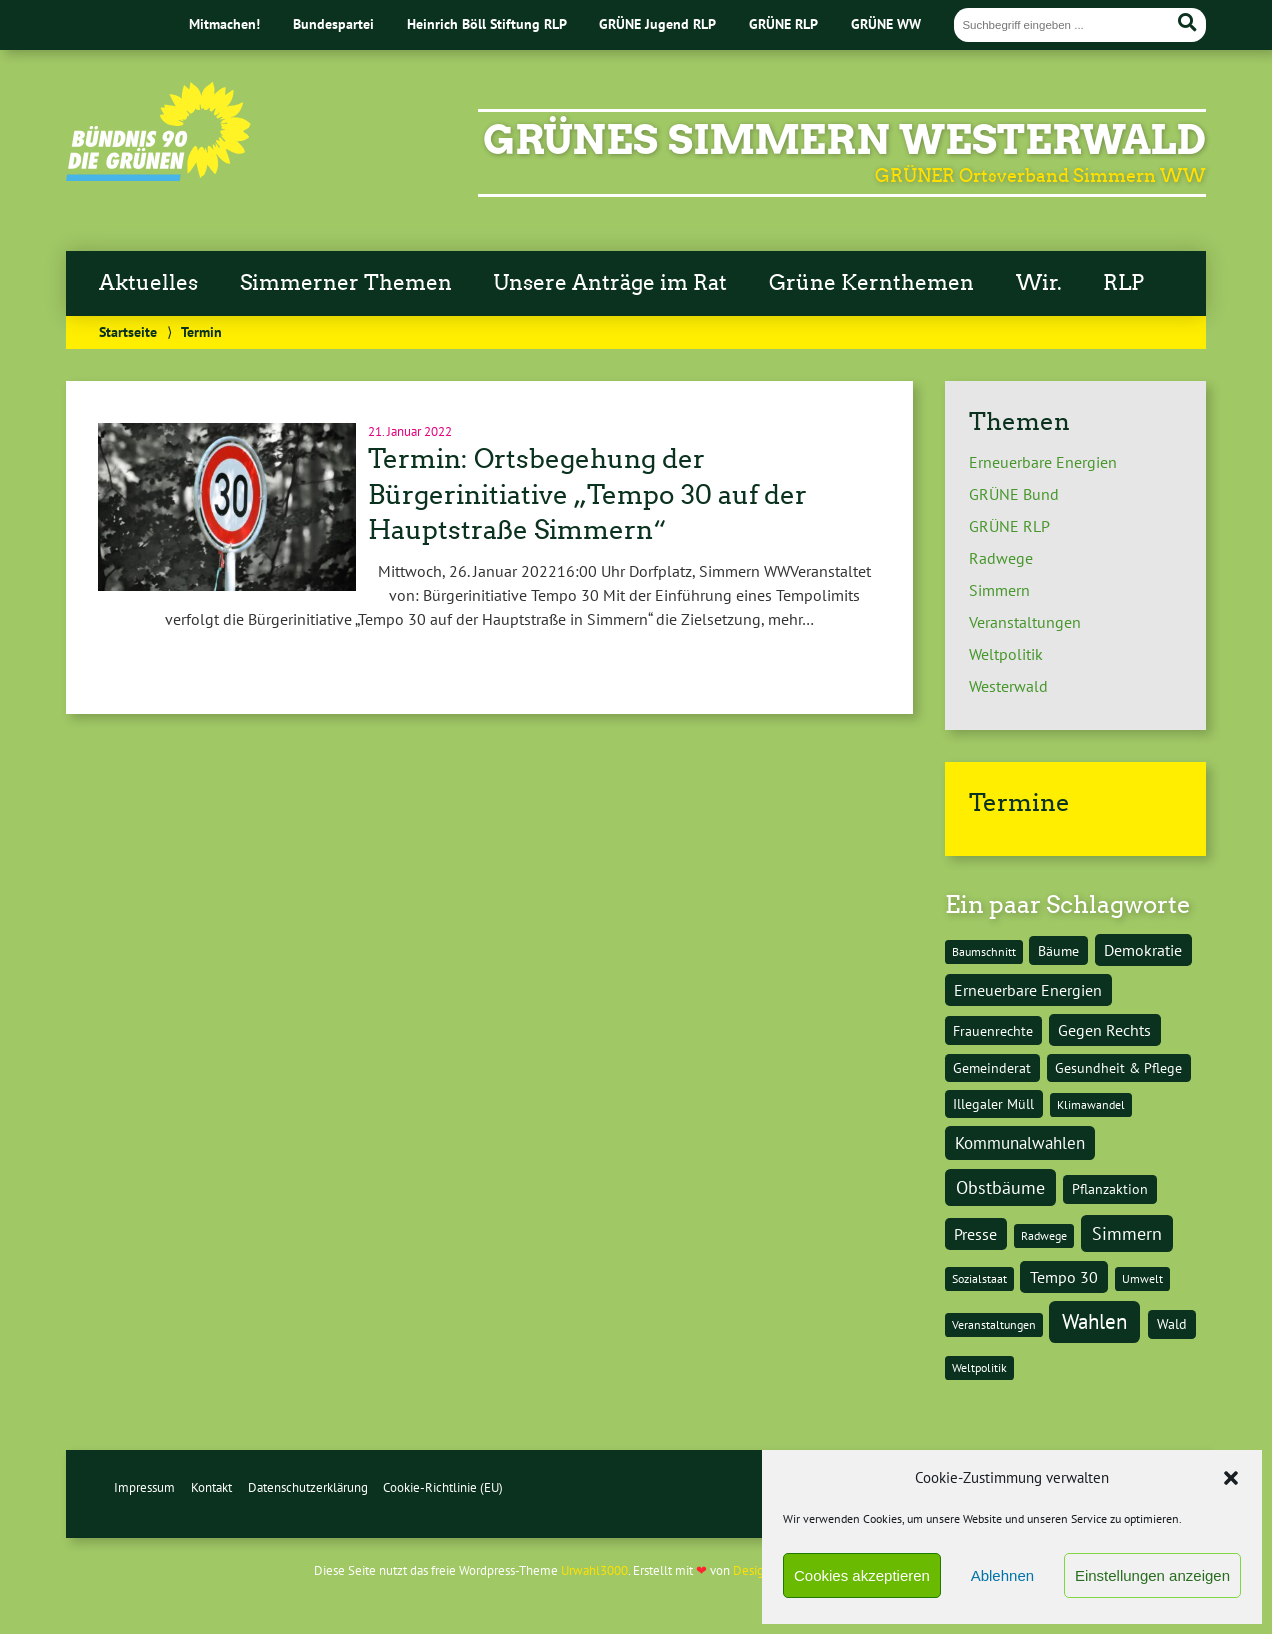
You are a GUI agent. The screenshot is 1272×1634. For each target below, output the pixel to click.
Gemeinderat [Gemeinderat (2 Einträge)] (992, 1067)
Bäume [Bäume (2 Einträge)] (1058, 950)
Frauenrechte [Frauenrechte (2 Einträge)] (993, 1030)
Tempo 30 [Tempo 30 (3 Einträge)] (1064, 1277)
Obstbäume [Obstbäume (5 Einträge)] (1000, 1187)
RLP (1123, 283)
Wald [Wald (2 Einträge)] (1172, 1323)
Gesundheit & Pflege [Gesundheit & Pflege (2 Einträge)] (1118, 1067)
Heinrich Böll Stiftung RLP (487, 23)
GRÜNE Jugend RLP (657, 23)
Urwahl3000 (594, 1570)
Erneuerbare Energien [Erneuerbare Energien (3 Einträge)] (1028, 990)
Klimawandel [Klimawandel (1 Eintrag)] (1091, 1104)
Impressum (144, 1487)
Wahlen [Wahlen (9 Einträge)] (1094, 1321)
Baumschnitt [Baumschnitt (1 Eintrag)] (984, 951)
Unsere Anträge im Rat (610, 283)
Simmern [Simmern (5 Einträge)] (1127, 1233)
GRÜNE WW (886, 23)
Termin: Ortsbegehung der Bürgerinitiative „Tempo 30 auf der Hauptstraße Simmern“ (587, 495)
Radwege (1001, 558)
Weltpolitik (1006, 654)
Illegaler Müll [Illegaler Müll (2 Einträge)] (993, 1103)
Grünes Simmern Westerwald (844, 140)
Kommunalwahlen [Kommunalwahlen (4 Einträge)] (1020, 1142)
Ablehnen (1002, 1575)
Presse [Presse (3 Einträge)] (975, 1234)
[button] (1231, 1478)
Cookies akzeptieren (862, 1575)
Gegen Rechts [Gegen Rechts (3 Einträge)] (1104, 1030)
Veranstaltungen (1025, 622)
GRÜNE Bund (1014, 494)
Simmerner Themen (346, 283)
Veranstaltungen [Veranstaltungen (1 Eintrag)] (994, 1324)
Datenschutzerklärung (308, 1487)
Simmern (999, 590)
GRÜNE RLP (783, 23)
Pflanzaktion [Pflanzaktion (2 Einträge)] (1110, 1188)
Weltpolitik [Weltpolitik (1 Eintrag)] (979, 1367)
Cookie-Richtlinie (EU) (443, 1487)
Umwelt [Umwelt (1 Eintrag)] (1142, 1278)
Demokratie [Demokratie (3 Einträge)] (1143, 950)
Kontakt (211, 1487)
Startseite (128, 331)
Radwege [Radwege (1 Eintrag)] (1044, 1235)
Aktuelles (148, 283)
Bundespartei (333, 23)
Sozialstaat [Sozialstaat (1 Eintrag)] (979, 1278)
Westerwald (1008, 686)
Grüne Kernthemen (871, 283)
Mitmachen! (224, 23)
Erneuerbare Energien (1043, 462)
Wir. (1039, 283)
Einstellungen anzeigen (1152, 1575)
